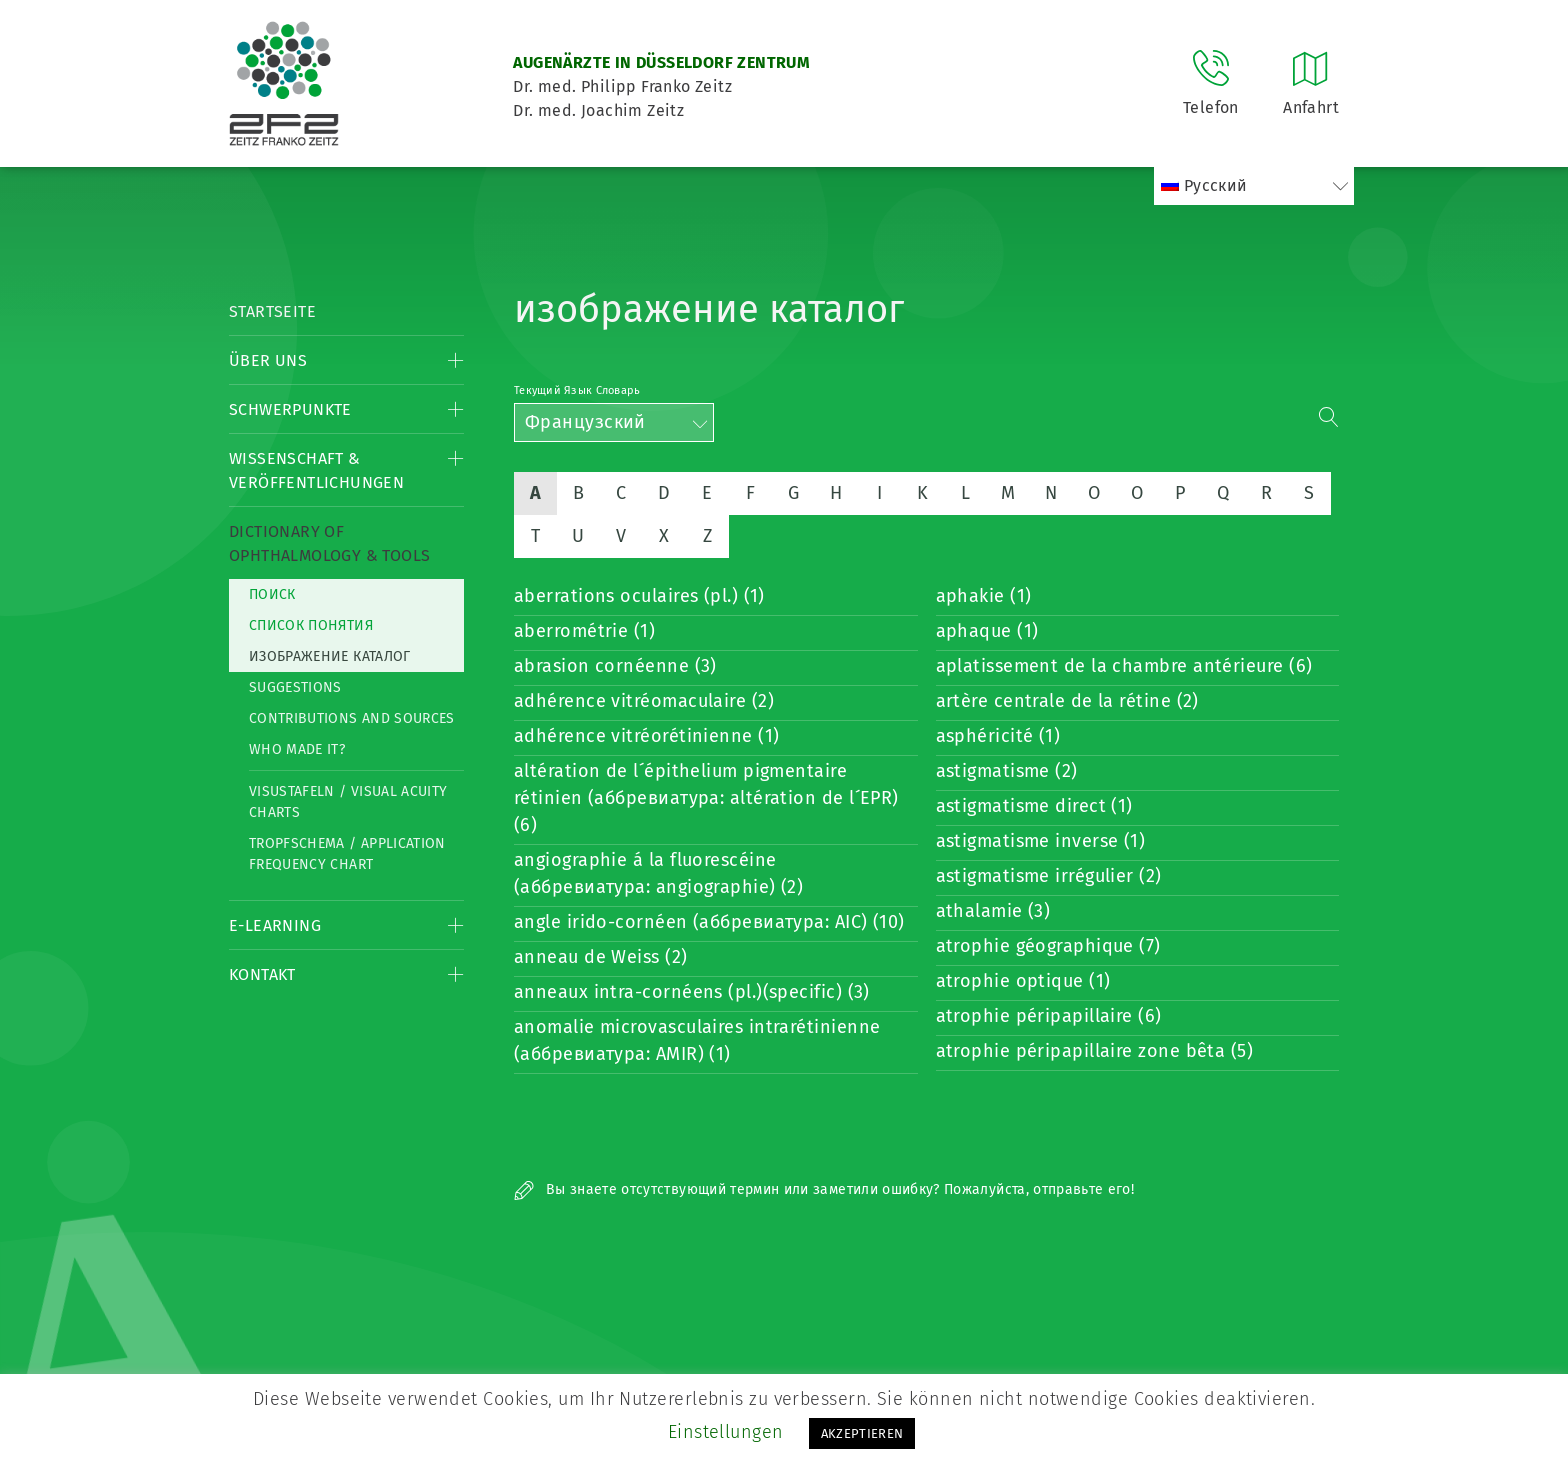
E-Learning (275, 925)
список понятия (311, 625)
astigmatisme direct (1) (1034, 806)
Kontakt (262, 974)
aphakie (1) (984, 596)
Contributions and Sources (352, 718)
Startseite (272, 311)
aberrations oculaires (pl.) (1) (639, 596)
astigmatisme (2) (1007, 771)
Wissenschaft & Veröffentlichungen (316, 470)
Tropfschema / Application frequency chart (347, 854)
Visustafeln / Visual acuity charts (348, 802)
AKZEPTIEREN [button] (862, 1433)
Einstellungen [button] (726, 1432)
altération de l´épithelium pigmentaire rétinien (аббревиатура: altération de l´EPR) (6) (706, 798)
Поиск (272, 594)
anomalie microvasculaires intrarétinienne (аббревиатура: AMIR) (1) (697, 1040)
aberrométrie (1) (584, 631)
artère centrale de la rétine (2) (1067, 701)
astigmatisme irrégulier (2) (1049, 876)
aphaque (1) (987, 631)
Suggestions (295, 687)
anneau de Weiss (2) (601, 957)
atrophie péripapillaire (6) (1049, 1016)
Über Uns (268, 360)
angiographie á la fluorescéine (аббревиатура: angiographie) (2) (658, 873)
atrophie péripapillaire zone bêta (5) (1095, 1051)
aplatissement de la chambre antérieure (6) (1124, 666)
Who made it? (297, 749)
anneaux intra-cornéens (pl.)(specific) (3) (692, 992)
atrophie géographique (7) (1048, 946)
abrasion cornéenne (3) (615, 666)
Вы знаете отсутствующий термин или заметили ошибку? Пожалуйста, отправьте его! (824, 1189)
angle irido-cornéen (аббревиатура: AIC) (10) (709, 922)
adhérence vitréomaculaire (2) (644, 701)
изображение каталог (330, 656)
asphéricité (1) (998, 736)
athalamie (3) (993, 911)
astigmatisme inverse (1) (1041, 841)
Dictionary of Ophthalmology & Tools (329, 543)
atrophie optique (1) (1023, 981)
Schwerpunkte (290, 409)
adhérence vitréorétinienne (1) (647, 736)
